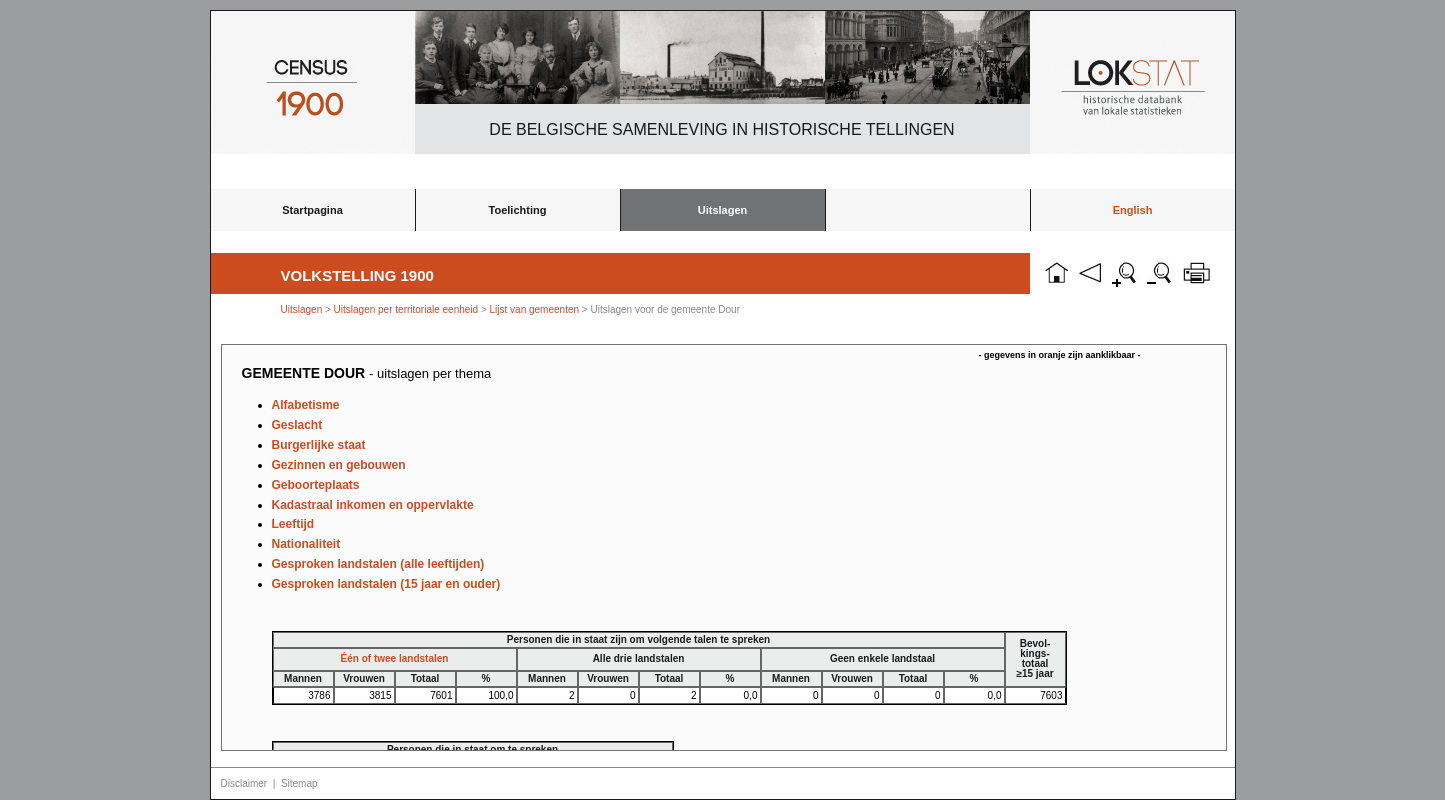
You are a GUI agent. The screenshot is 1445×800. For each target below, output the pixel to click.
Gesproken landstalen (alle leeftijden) (378, 564)
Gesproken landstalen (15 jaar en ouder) (386, 584)
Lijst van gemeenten (535, 309)
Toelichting (518, 210)
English (1133, 210)
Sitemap (299, 783)
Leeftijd (293, 524)
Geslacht (297, 425)
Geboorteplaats (316, 485)
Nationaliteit (306, 544)
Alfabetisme (306, 405)
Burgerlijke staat (319, 445)
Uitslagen (723, 210)
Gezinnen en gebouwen (339, 465)
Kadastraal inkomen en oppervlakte (373, 505)
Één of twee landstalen (395, 658)
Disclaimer (244, 783)
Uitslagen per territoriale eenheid (407, 309)
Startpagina (312, 210)
